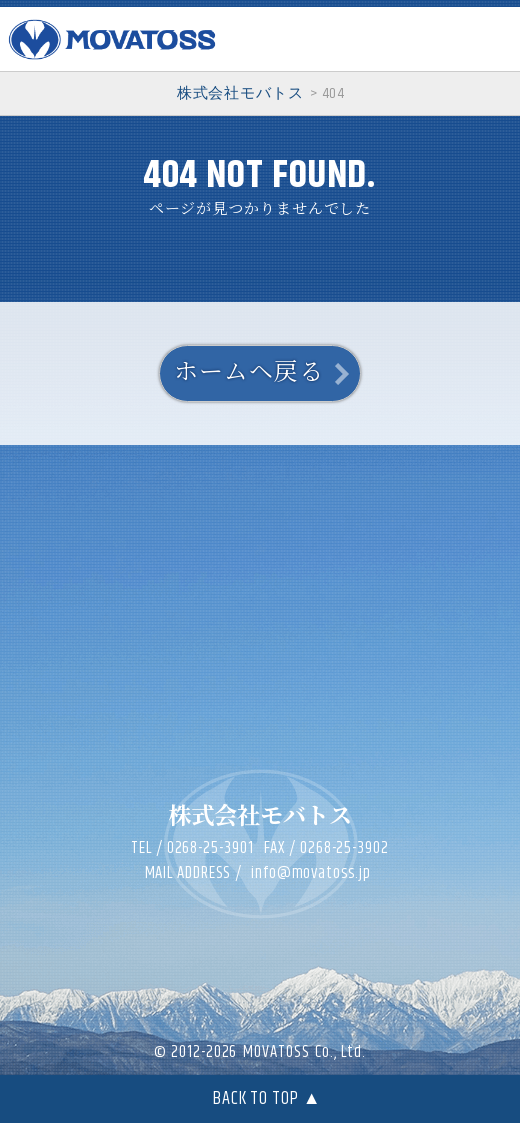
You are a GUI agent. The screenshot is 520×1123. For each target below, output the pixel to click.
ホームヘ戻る (248, 373)
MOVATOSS (276, 1052)
